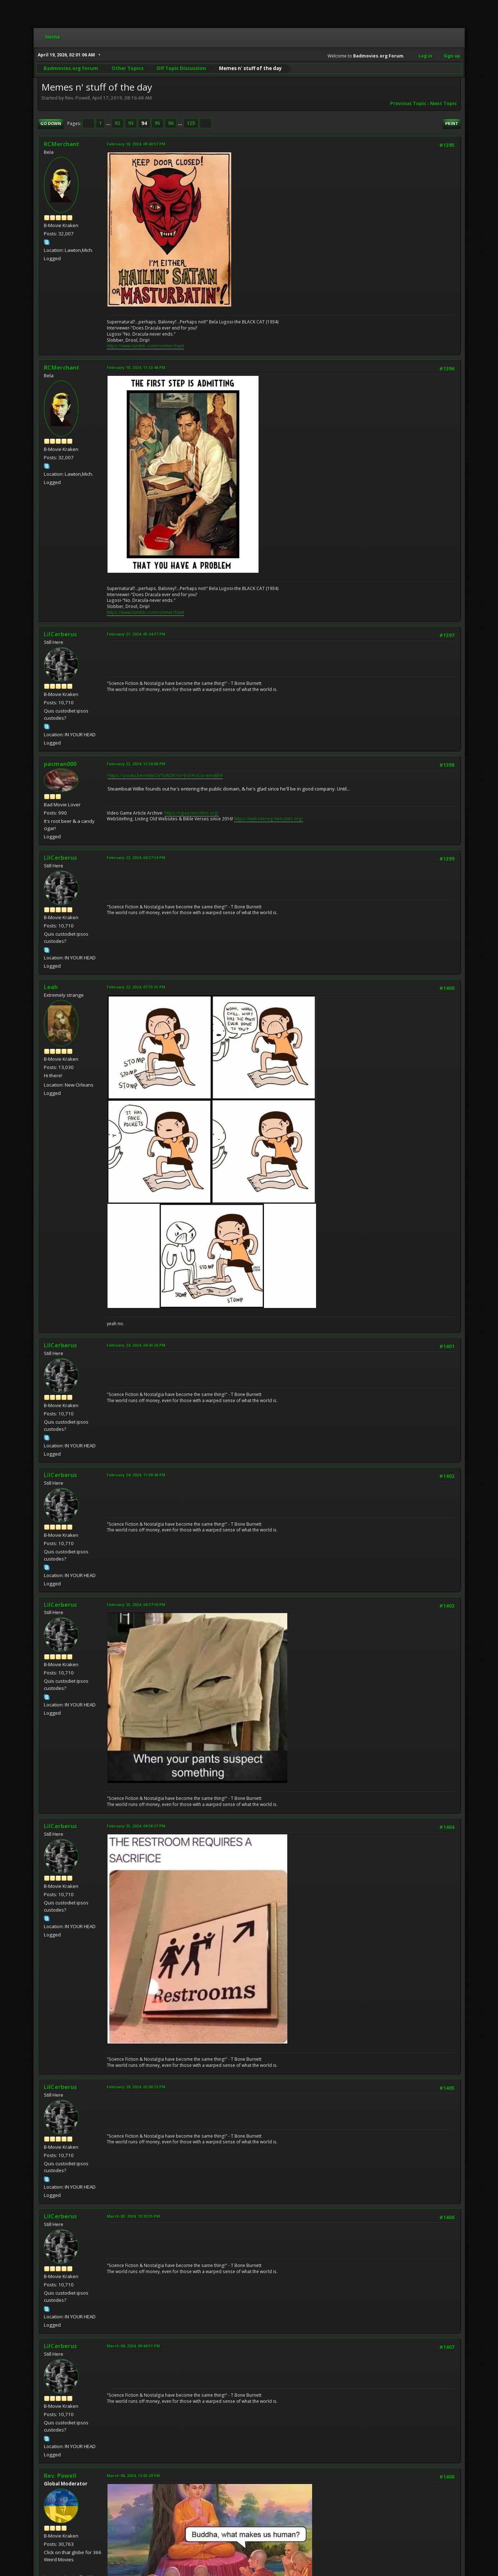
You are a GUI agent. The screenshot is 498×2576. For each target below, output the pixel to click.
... (108, 123)
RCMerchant (61, 144)
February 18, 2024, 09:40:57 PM (136, 144)
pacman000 (60, 764)
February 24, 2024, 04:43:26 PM (136, 1345)
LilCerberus (60, 634)
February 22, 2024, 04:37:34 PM (136, 857)
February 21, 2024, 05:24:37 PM (136, 634)
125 (191, 123)
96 (171, 123)
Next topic (443, 103)
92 (117, 123)
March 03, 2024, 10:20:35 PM (133, 2216)
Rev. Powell (60, 2476)
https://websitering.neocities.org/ (268, 819)
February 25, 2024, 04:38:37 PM (136, 1826)
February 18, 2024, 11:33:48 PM (136, 367)
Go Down (50, 123)
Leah (51, 987)
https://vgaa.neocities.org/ (191, 813)
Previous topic (408, 103)
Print (451, 123)
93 (131, 123)
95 (157, 123)
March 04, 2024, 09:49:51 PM (133, 2346)
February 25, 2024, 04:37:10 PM (136, 1604)
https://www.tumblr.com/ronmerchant (145, 346)
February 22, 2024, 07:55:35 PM (136, 987)
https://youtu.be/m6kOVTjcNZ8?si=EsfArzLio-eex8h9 (165, 775)
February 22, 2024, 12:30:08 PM (136, 763)
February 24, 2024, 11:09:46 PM (136, 1475)
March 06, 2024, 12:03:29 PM (133, 2475)
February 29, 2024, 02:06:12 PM (136, 2086)
